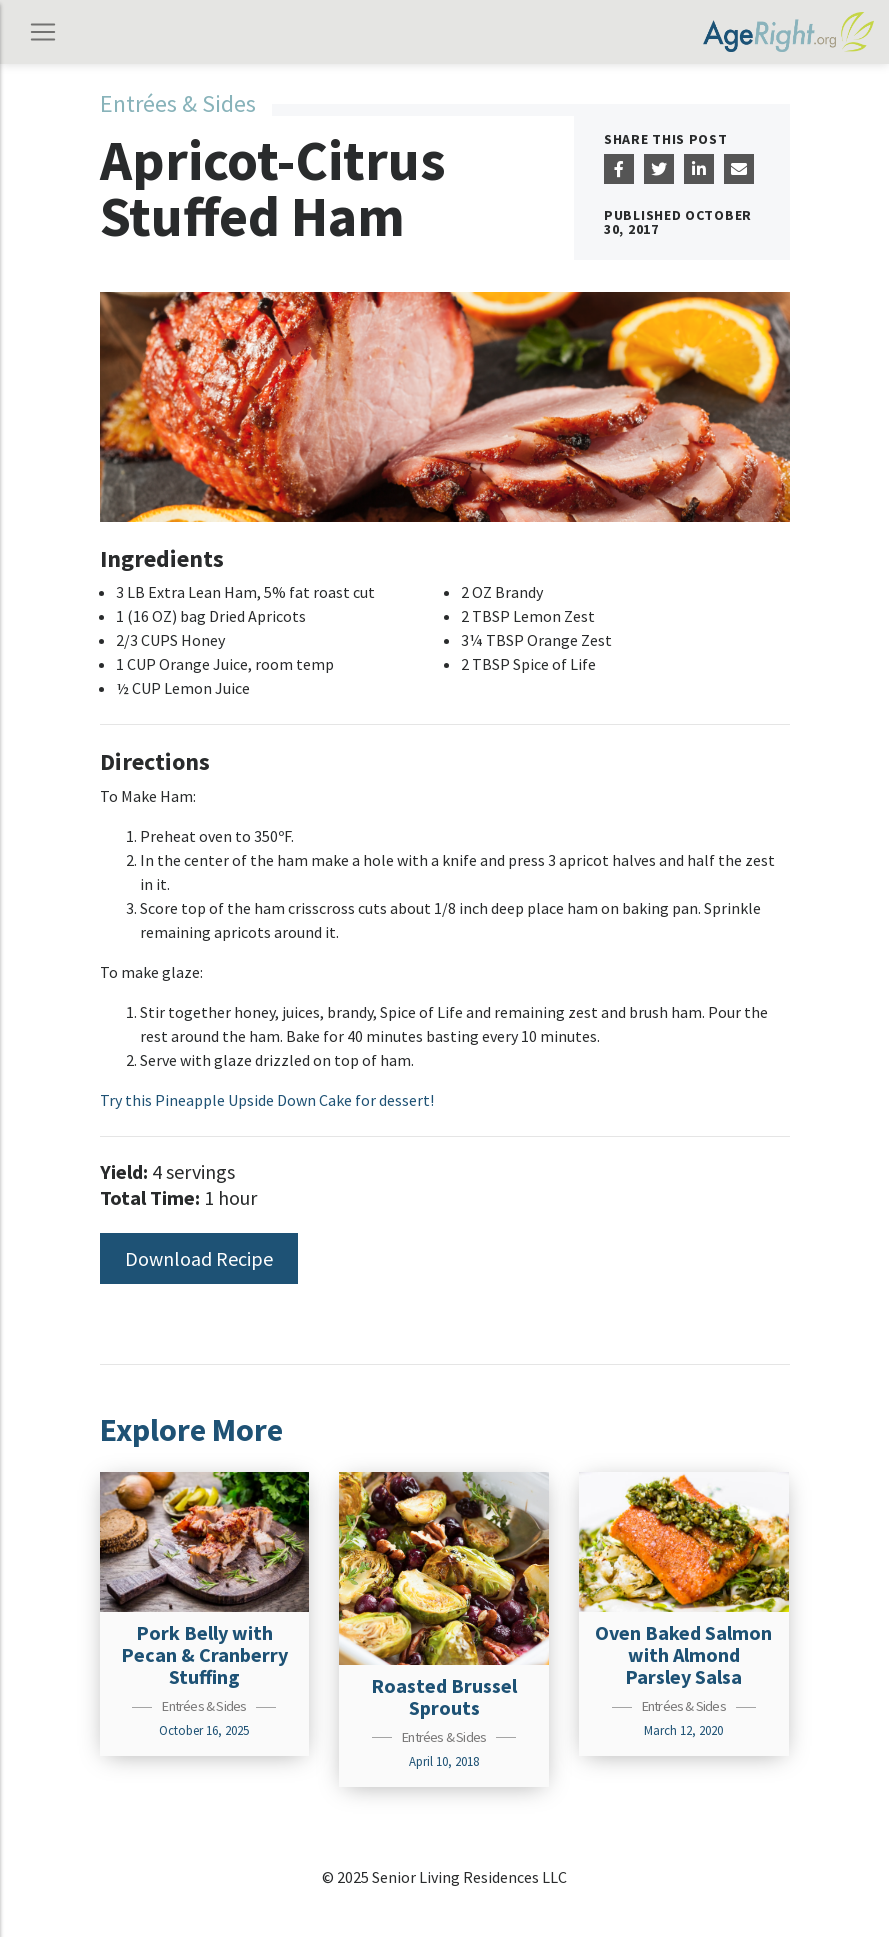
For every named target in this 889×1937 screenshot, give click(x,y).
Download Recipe (199, 1258)
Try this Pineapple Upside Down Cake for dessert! (267, 1100)
